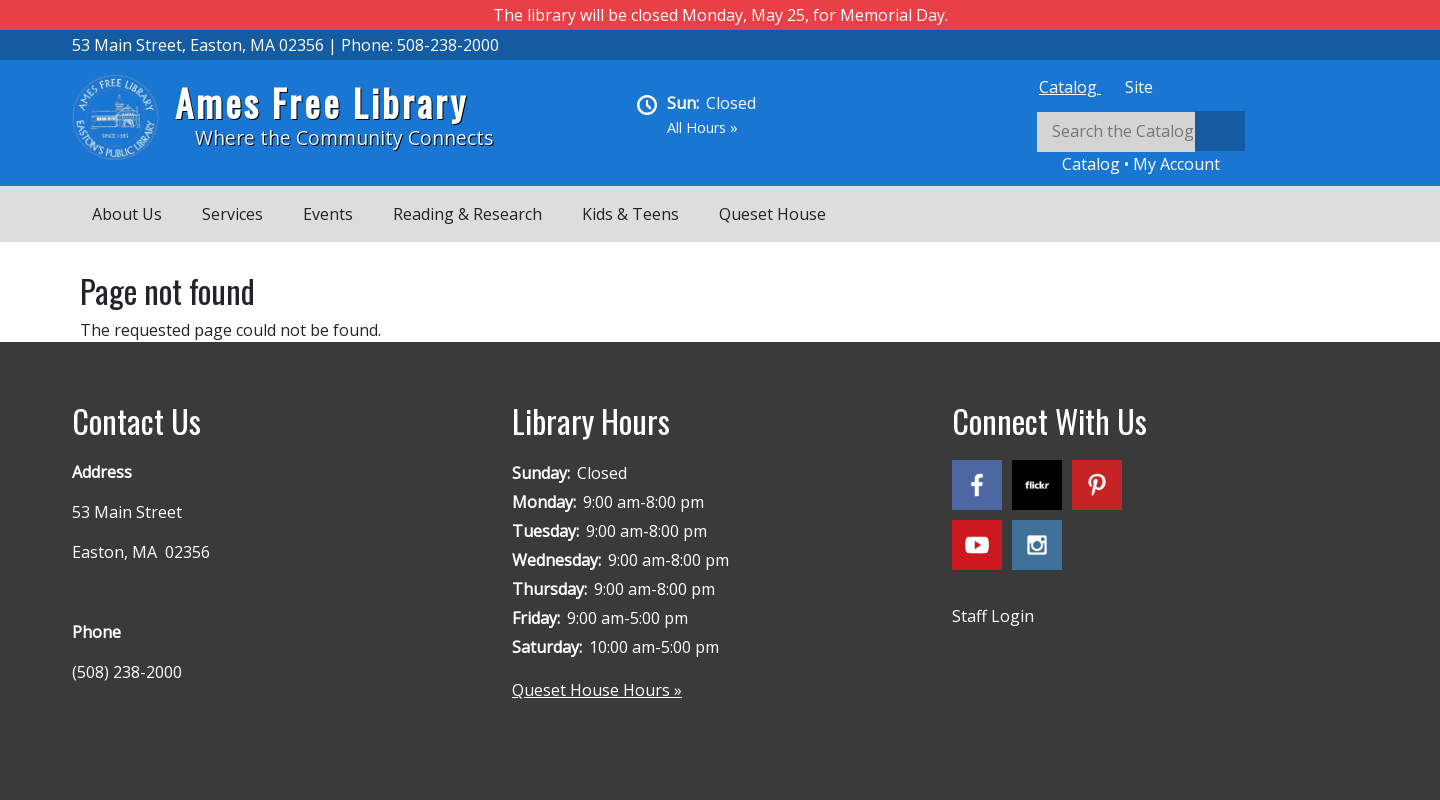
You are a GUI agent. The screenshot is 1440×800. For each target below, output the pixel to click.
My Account (1176, 164)
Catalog (1070, 87)
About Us (127, 214)
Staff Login (993, 616)
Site (1139, 87)
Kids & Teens (630, 214)
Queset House (772, 214)
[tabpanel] (1202, 143)
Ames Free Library (321, 102)
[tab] (1070, 87)
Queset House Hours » (597, 690)
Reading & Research (467, 214)
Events (328, 214)
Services (232, 214)
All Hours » (702, 127)
